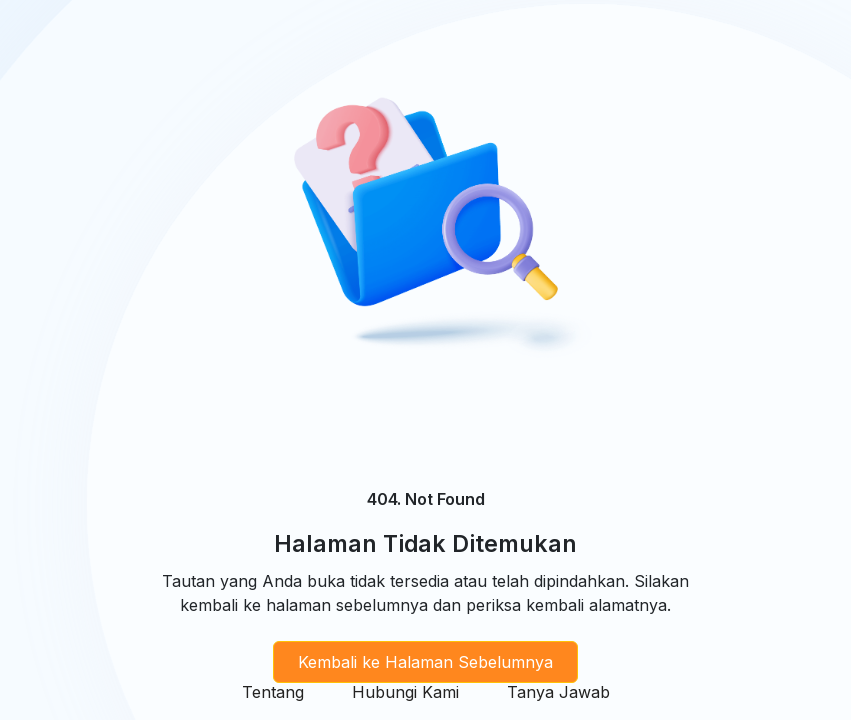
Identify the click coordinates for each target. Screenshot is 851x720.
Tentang (273, 692)
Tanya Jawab (558, 692)
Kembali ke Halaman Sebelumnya (425, 662)
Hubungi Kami (405, 692)
